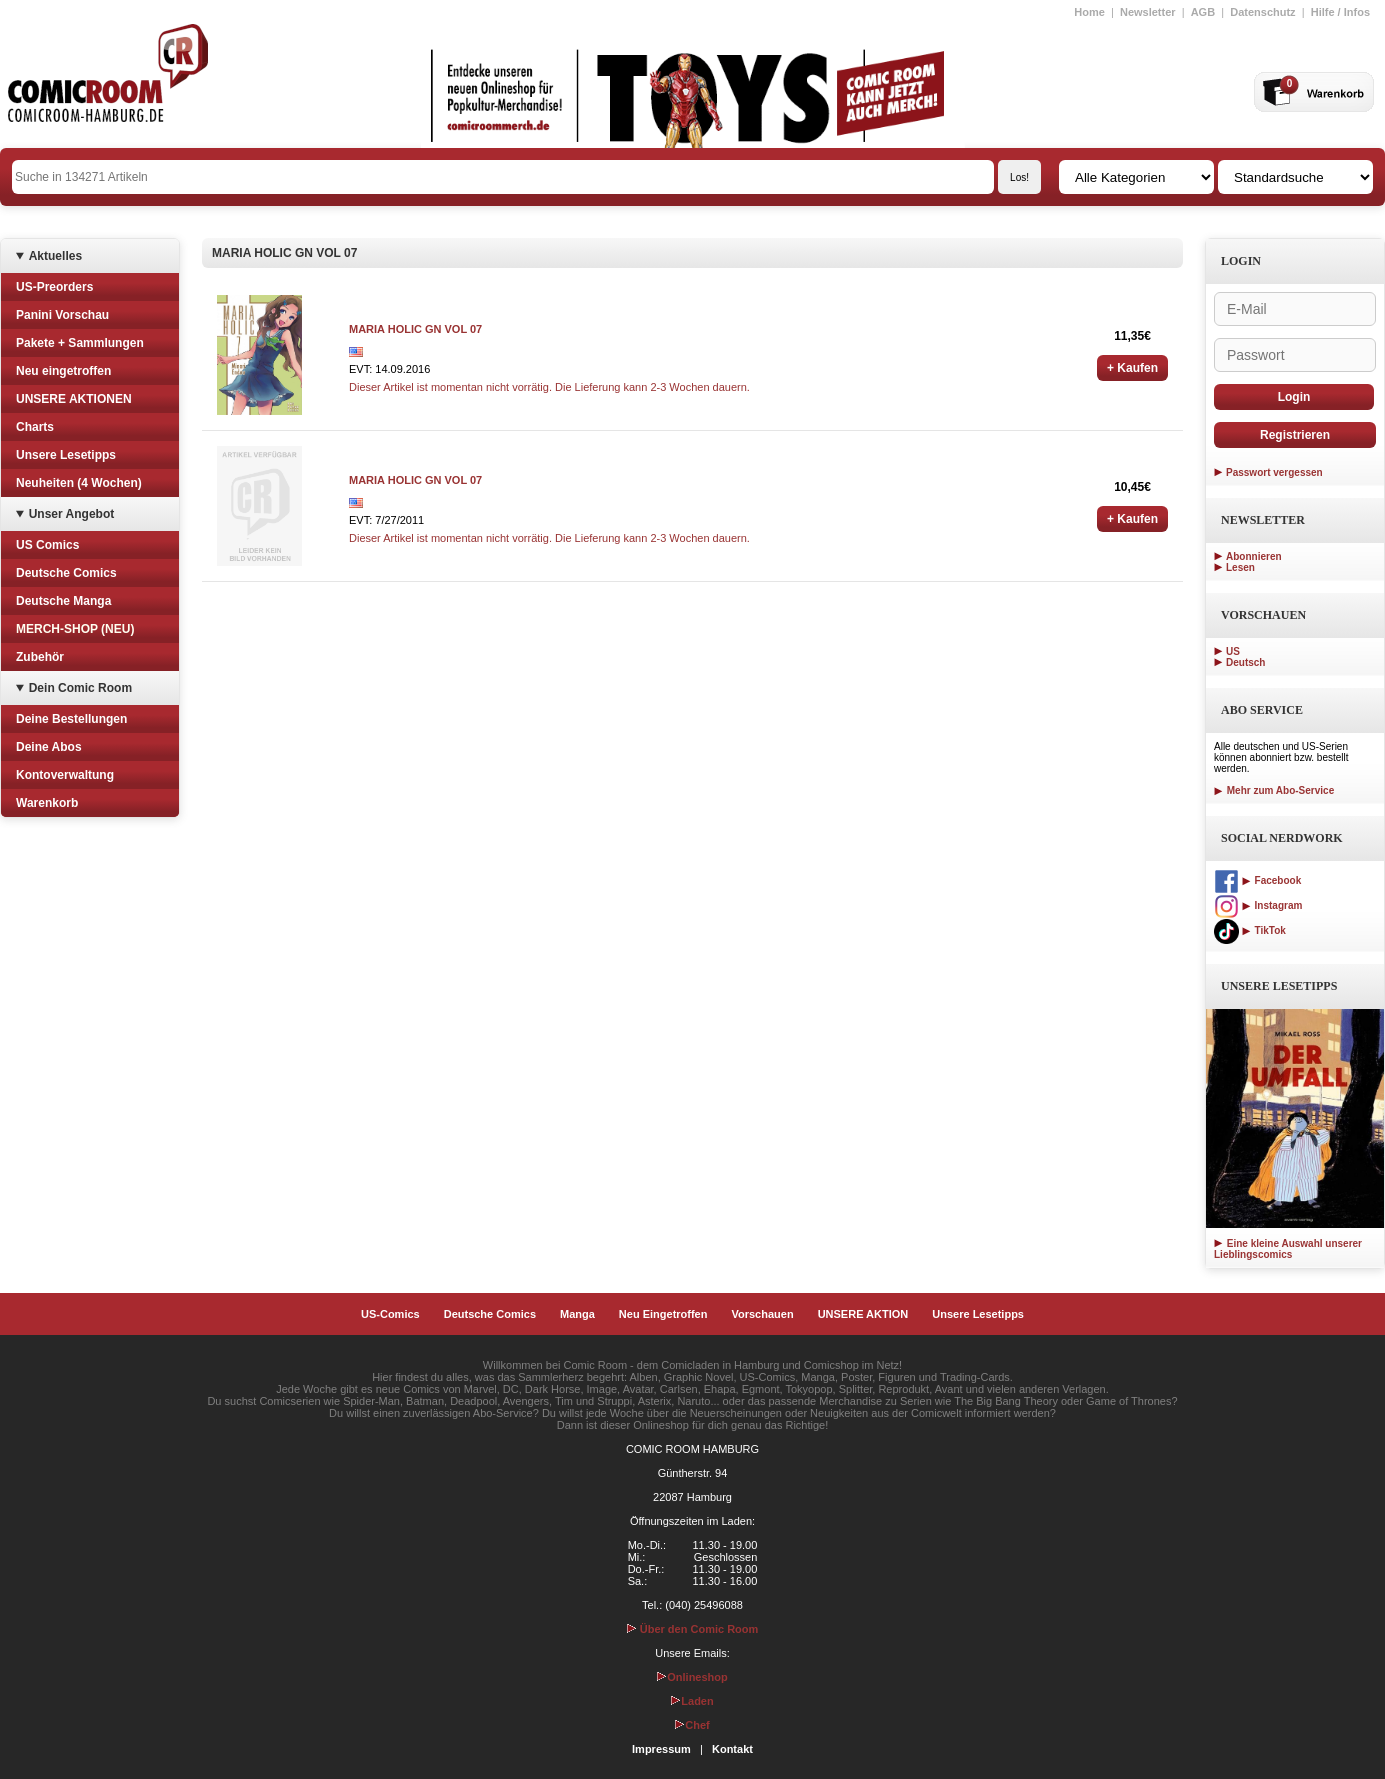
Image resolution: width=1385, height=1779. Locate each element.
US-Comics (390, 1314)
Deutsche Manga (63, 601)
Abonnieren (1254, 556)
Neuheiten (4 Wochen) (79, 483)
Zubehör (40, 657)
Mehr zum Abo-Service (1274, 790)
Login (1294, 397)
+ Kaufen (1132, 368)
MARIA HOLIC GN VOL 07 (415, 329)
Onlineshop (692, 1677)
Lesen (1240, 567)
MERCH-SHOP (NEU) (75, 629)
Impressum (661, 1749)
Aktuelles (55, 256)
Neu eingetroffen (63, 371)
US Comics (47, 545)
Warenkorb (47, 803)
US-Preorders (54, 287)
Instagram (1258, 905)
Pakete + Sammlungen (80, 343)
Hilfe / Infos (1340, 12)
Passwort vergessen (1274, 472)
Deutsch (1245, 662)
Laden (692, 1701)
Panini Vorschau (62, 315)
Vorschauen (762, 1314)
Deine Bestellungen (71, 719)
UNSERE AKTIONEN (74, 399)
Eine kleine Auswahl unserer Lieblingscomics (1288, 1249)
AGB (1203, 12)
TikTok (1250, 930)
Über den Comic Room (693, 1629)
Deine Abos (49, 747)
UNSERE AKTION (863, 1314)
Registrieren (1295, 435)
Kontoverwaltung (65, 775)
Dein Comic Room (80, 688)
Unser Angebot (72, 514)
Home (1089, 12)
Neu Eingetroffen (663, 1314)
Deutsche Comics (66, 573)
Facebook (1257, 880)
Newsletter (1148, 12)
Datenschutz (1262, 12)
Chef (692, 1725)
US (1233, 651)
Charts (35, 427)
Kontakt (732, 1749)
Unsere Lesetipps (66, 455)
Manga (577, 1314)
